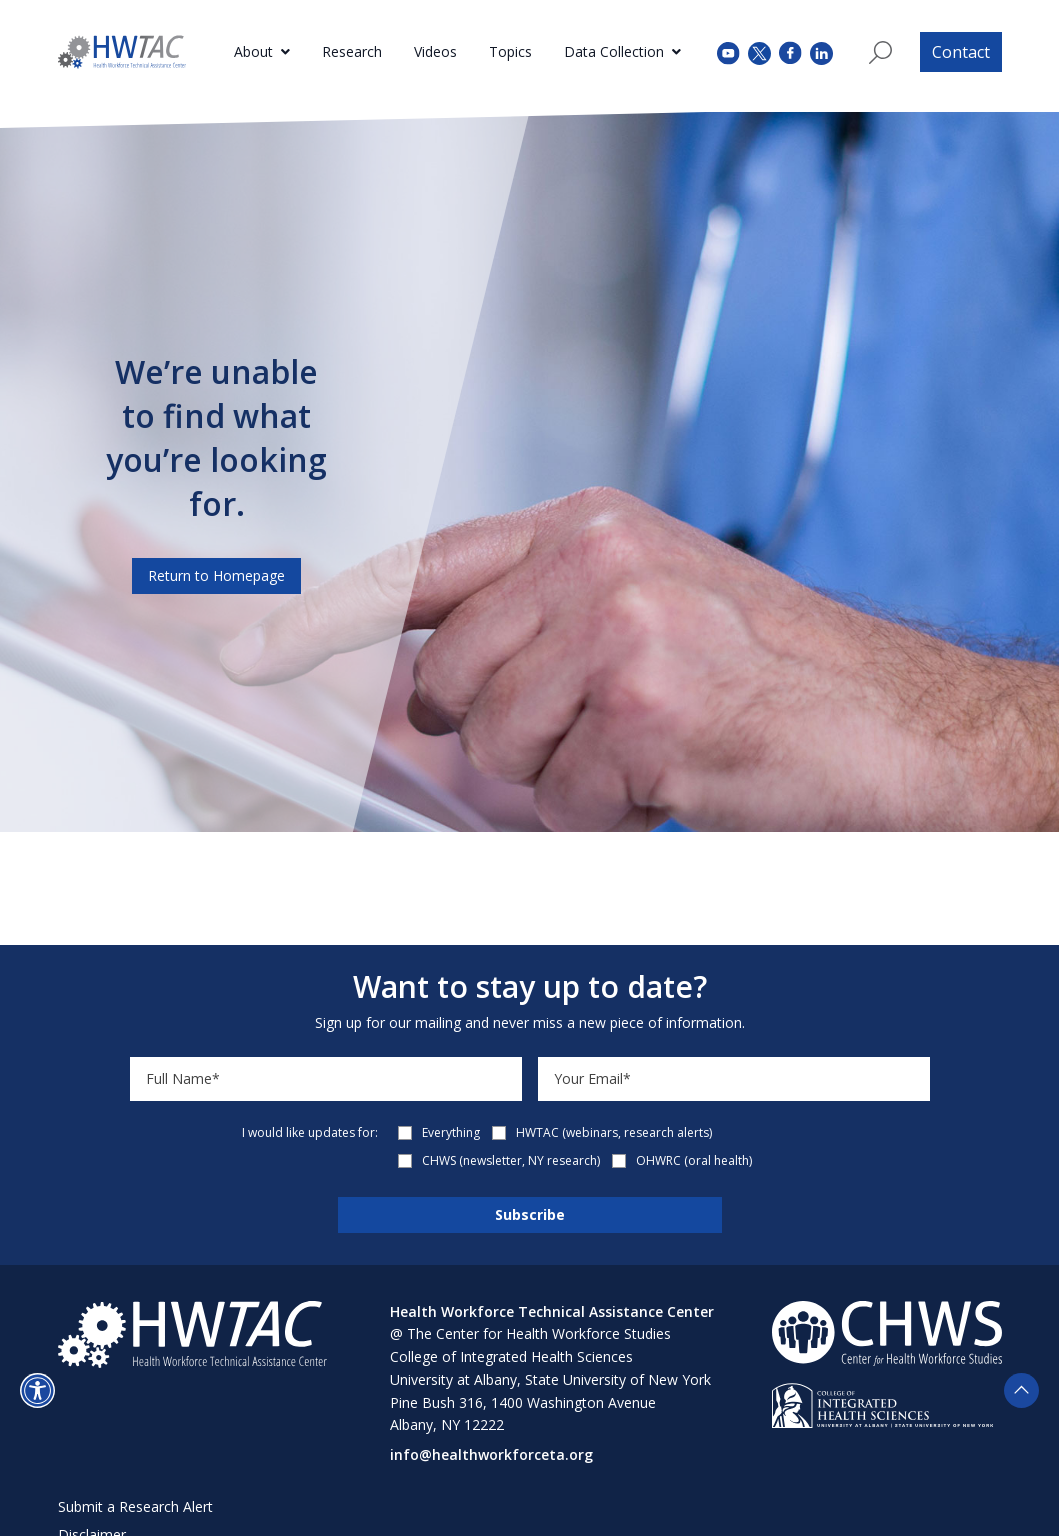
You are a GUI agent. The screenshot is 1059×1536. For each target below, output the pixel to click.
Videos (435, 51)
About (253, 51)
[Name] (326, 1079)
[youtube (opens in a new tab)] (728, 51)
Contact (961, 52)
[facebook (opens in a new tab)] (790, 52)
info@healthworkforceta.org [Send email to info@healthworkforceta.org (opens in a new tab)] (491, 1454)
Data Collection (614, 51)
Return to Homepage (216, 575)
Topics (510, 51)
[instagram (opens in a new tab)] (821, 51)
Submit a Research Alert (135, 1506)
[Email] (734, 1079)
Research (352, 51)
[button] (37, 1390)
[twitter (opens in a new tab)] (759, 51)
